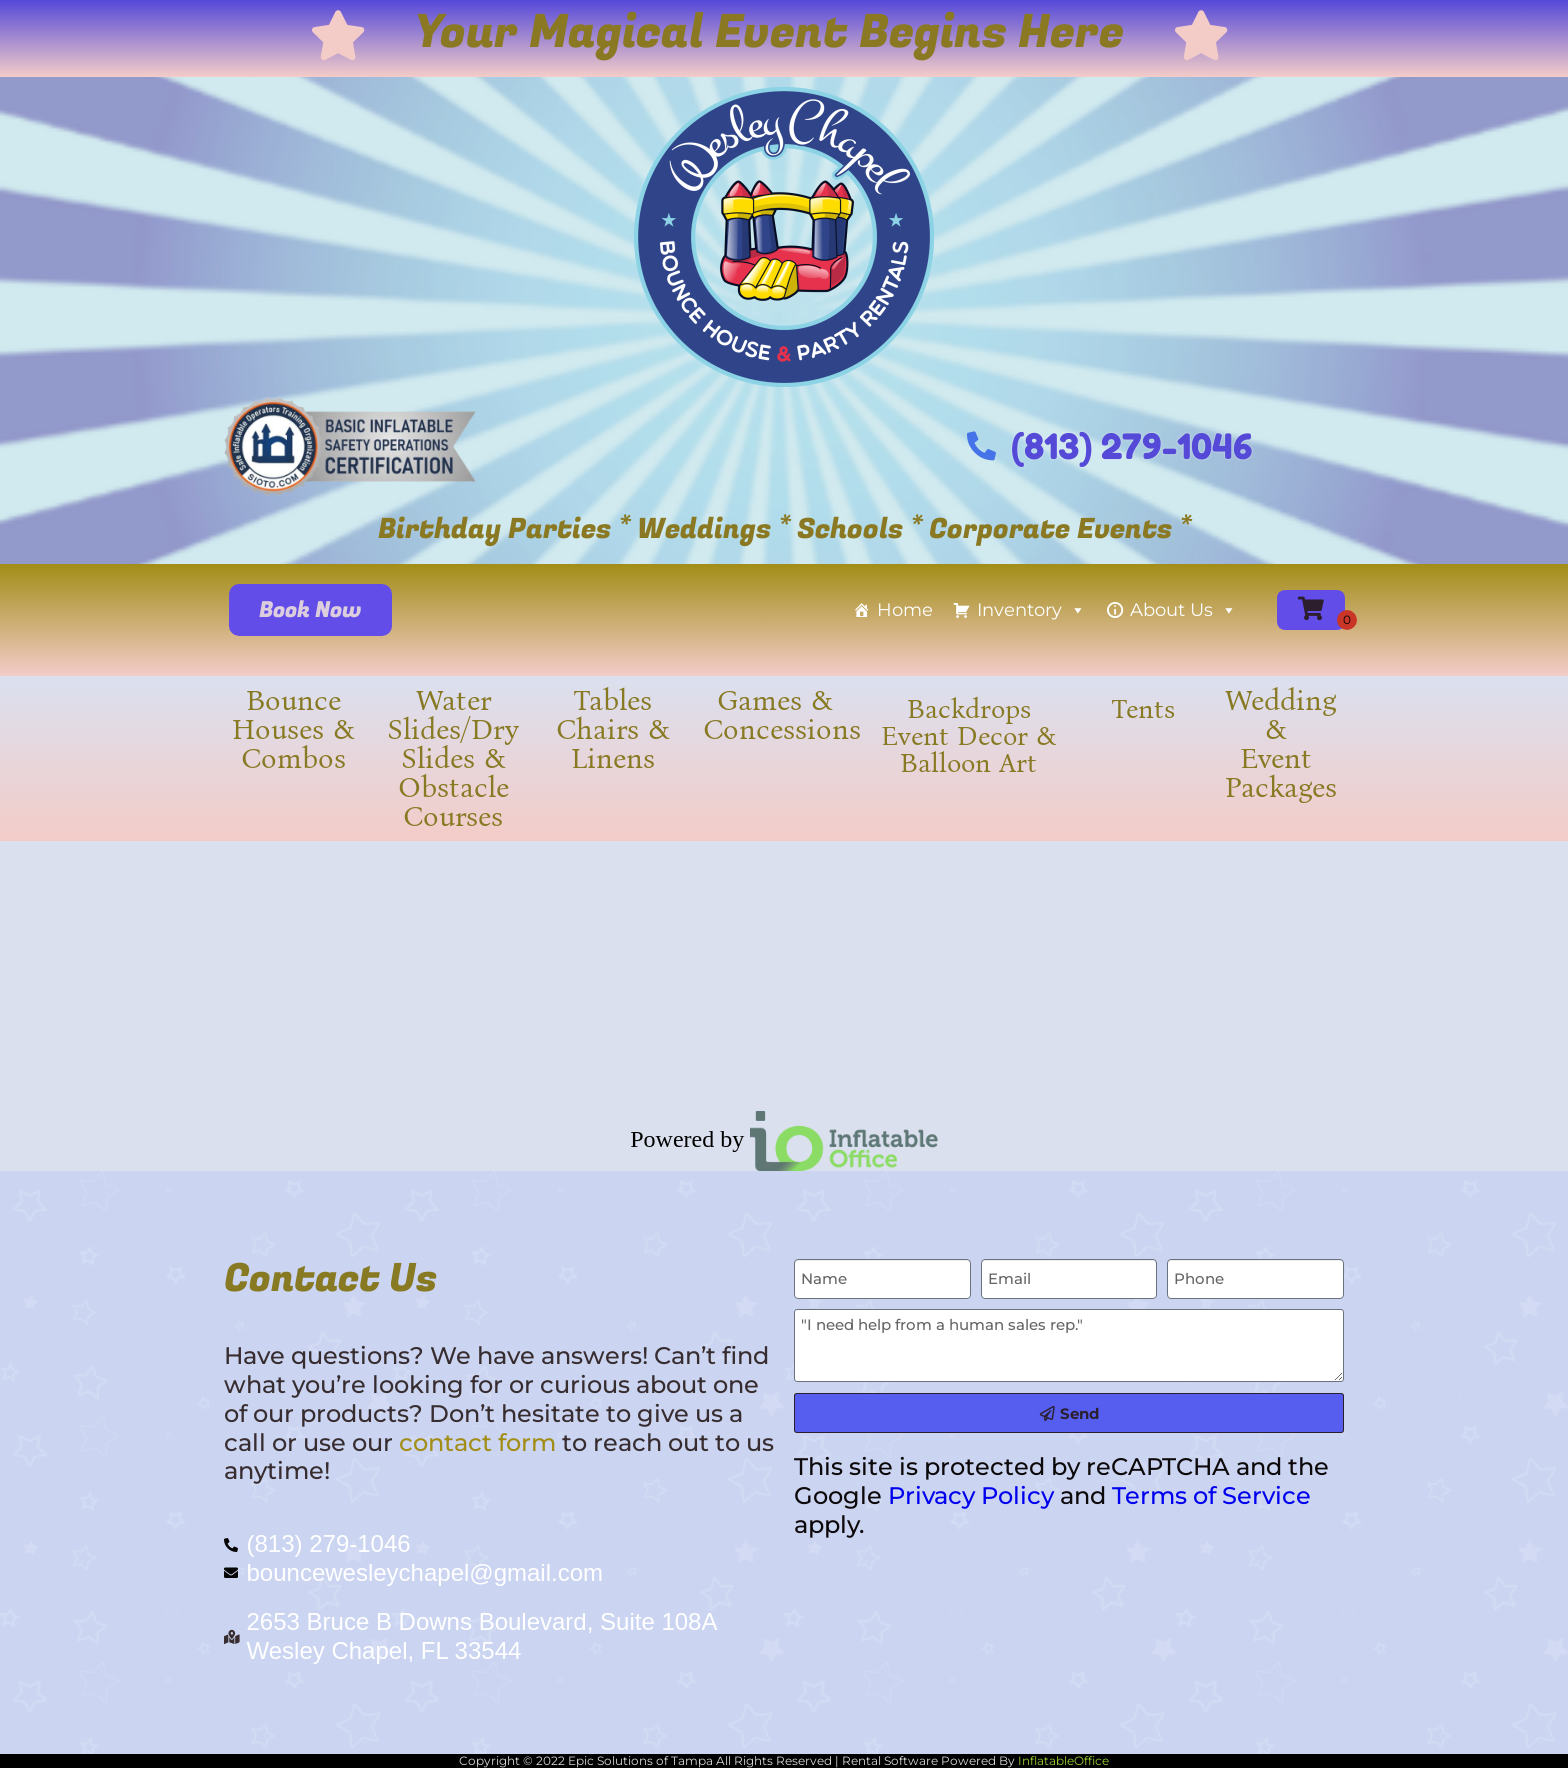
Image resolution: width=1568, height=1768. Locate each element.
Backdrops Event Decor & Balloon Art (968, 736)
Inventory (1031, 610)
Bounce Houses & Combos (293, 729)
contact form (477, 1442)
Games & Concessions (782, 715)
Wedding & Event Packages (1281, 744)
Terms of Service (1211, 1495)
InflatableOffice (1063, 1760)
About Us (1183, 610)
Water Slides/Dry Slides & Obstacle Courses (453, 758)
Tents (1143, 709)
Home (905, 610)
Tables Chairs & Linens (613, 729)
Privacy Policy (971, 1495)
